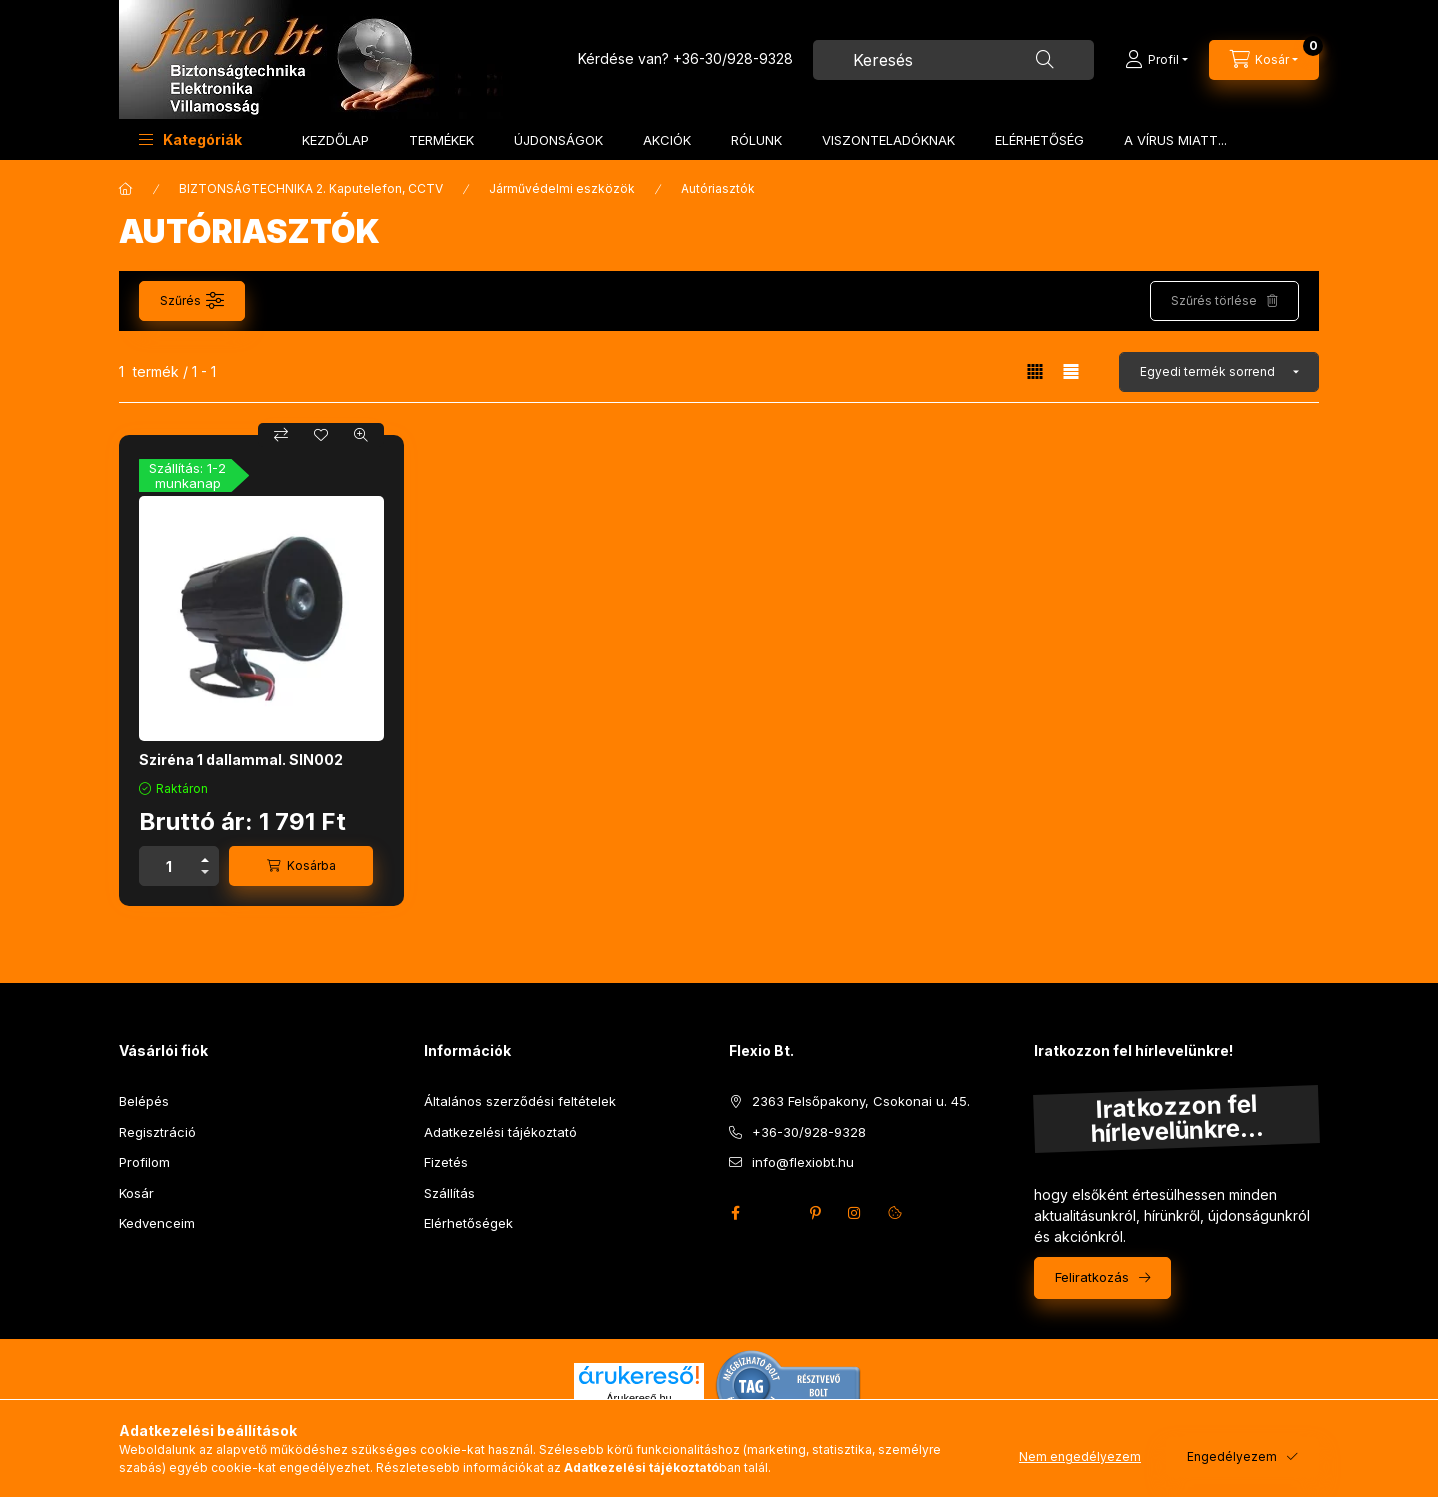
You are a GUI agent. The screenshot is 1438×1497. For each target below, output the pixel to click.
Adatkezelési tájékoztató (500, 1132)
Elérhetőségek (468, 1223)
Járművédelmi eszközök (562, 188)
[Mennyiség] (169, 866)
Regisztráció (157, 1132)
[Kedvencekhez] (321, 435)
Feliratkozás (1092, 1277)
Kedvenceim (157, 1223)
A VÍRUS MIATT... (1175, 140)
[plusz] (205, 856)
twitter (775, 1213)
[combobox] (953, 60)
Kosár (136, 1193)
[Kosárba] (301, 866)
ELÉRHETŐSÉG (1039, 140)
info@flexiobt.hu (803, 1162)
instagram (855, 1213)
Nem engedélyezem (1080, 1456)
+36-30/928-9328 (733, 58)
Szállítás (449, 1193)
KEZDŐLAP (335, 140)
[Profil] (1156, 60)
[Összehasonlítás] (281, 435)
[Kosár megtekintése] (1264, 60)
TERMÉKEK (441, 140)
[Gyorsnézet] (361, 435)
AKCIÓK (667, 140)
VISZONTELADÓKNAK (888, 140)
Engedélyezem (1232, 1456)
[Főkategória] (126, 189)
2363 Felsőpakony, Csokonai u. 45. (861, 1101)
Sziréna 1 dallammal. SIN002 (241, 759)
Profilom (144, 1162)
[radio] (1071, 371)
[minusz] (205, 875)
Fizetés (446, 1162)
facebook (735, 1213)
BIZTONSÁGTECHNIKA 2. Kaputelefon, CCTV (311, 188)
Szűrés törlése (1214, 300)
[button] (190, 139)
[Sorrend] (1219, 372)
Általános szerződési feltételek (520, 1101)
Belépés (144, 1101)
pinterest (815, 1213)
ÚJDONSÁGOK (558, 140)
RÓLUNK (756, 140)
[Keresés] (1045, 60)
